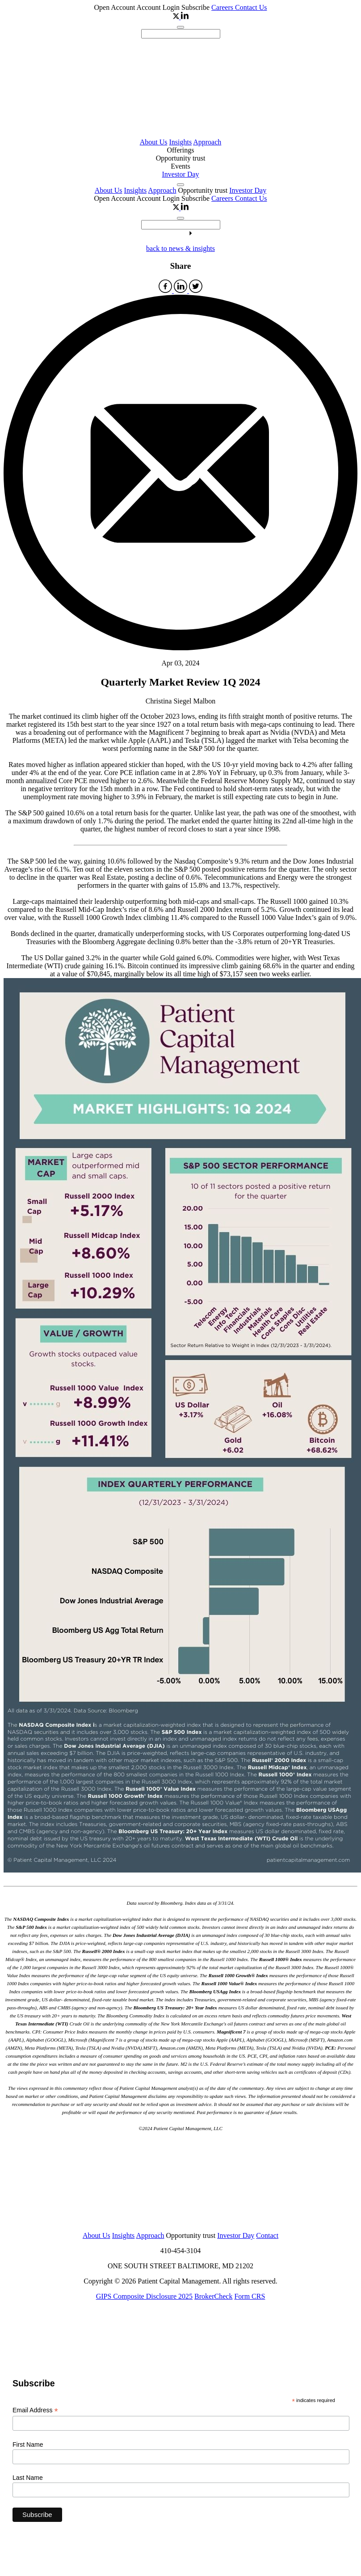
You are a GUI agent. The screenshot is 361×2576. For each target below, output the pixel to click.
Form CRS (249, 2296)
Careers (223, 7)
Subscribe (195, 7)
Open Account (115, 7)
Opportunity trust (181, 158)
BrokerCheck (213, 2296)
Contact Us (251, 7)
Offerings (180, 150)
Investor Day (180, 174)
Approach (207, 142)
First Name (28, 2444)
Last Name (28, 2477)
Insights (180, 142)
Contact (267, 2235)
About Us (154, 142)
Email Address (35, 2410)
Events (180, 166)
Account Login (159, 7)
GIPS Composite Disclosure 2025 (144, 2296)
